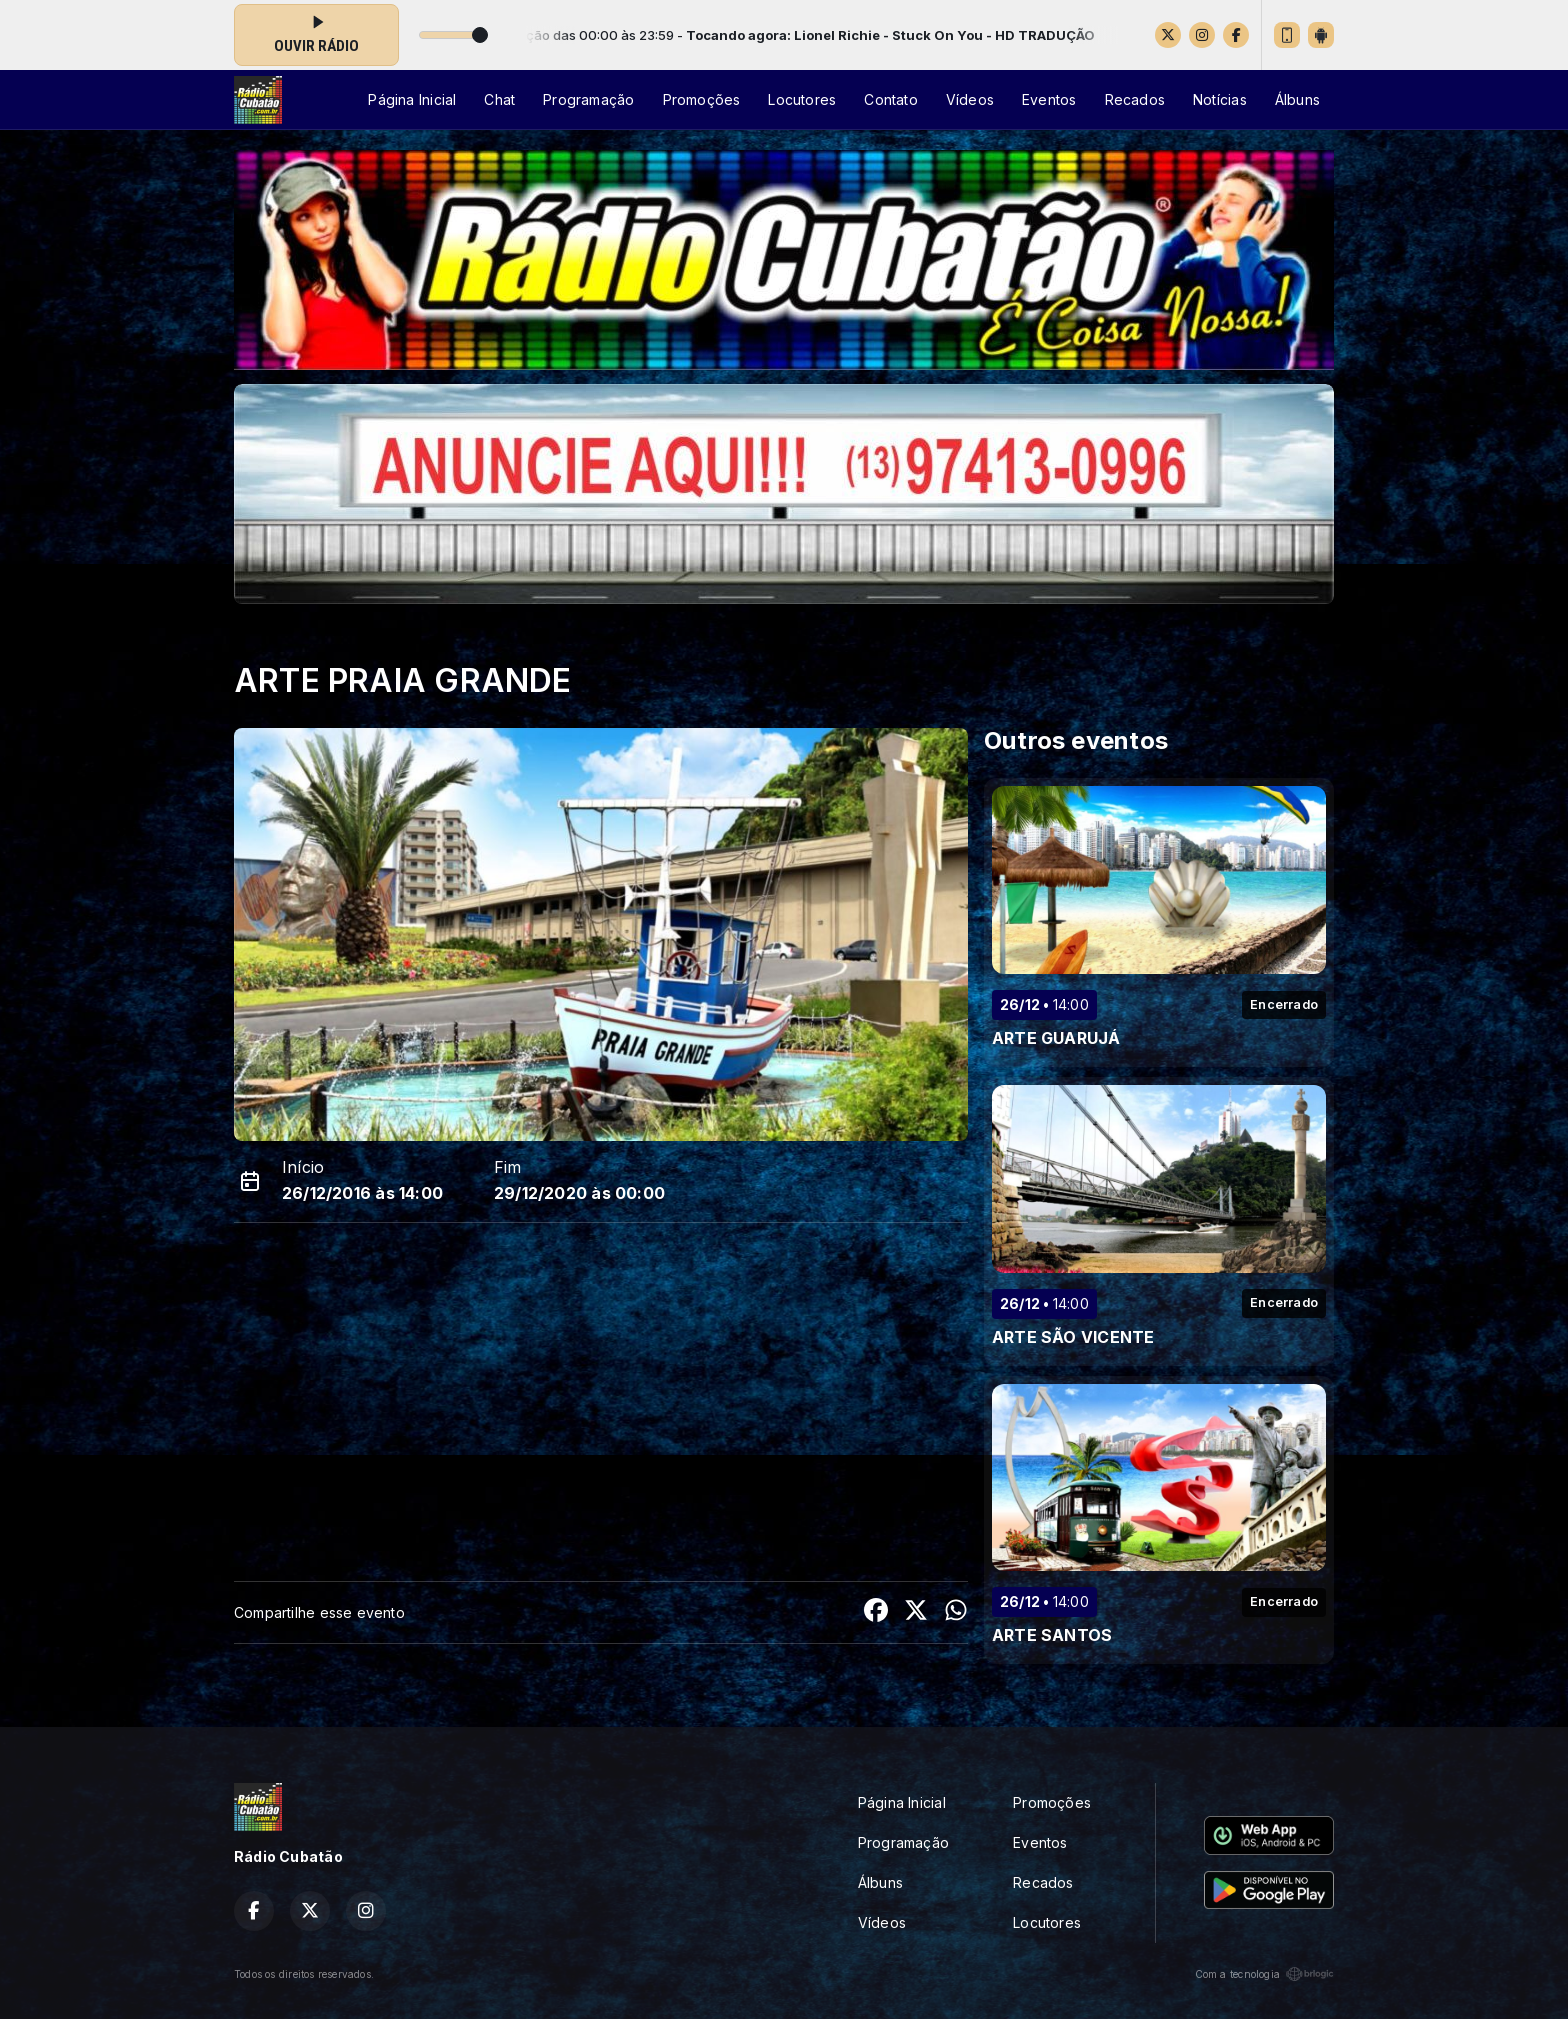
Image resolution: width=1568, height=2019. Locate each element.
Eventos (1049, 99)
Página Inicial (412, 99)
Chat (499, 99)
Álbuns (1297, 99)
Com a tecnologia (1264, 1974)
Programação (588, 99)
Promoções (702, 99)
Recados (1135, 99)
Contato (890, 99)
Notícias (1220, 99)
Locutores (802, 99)
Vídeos (970, 99)
